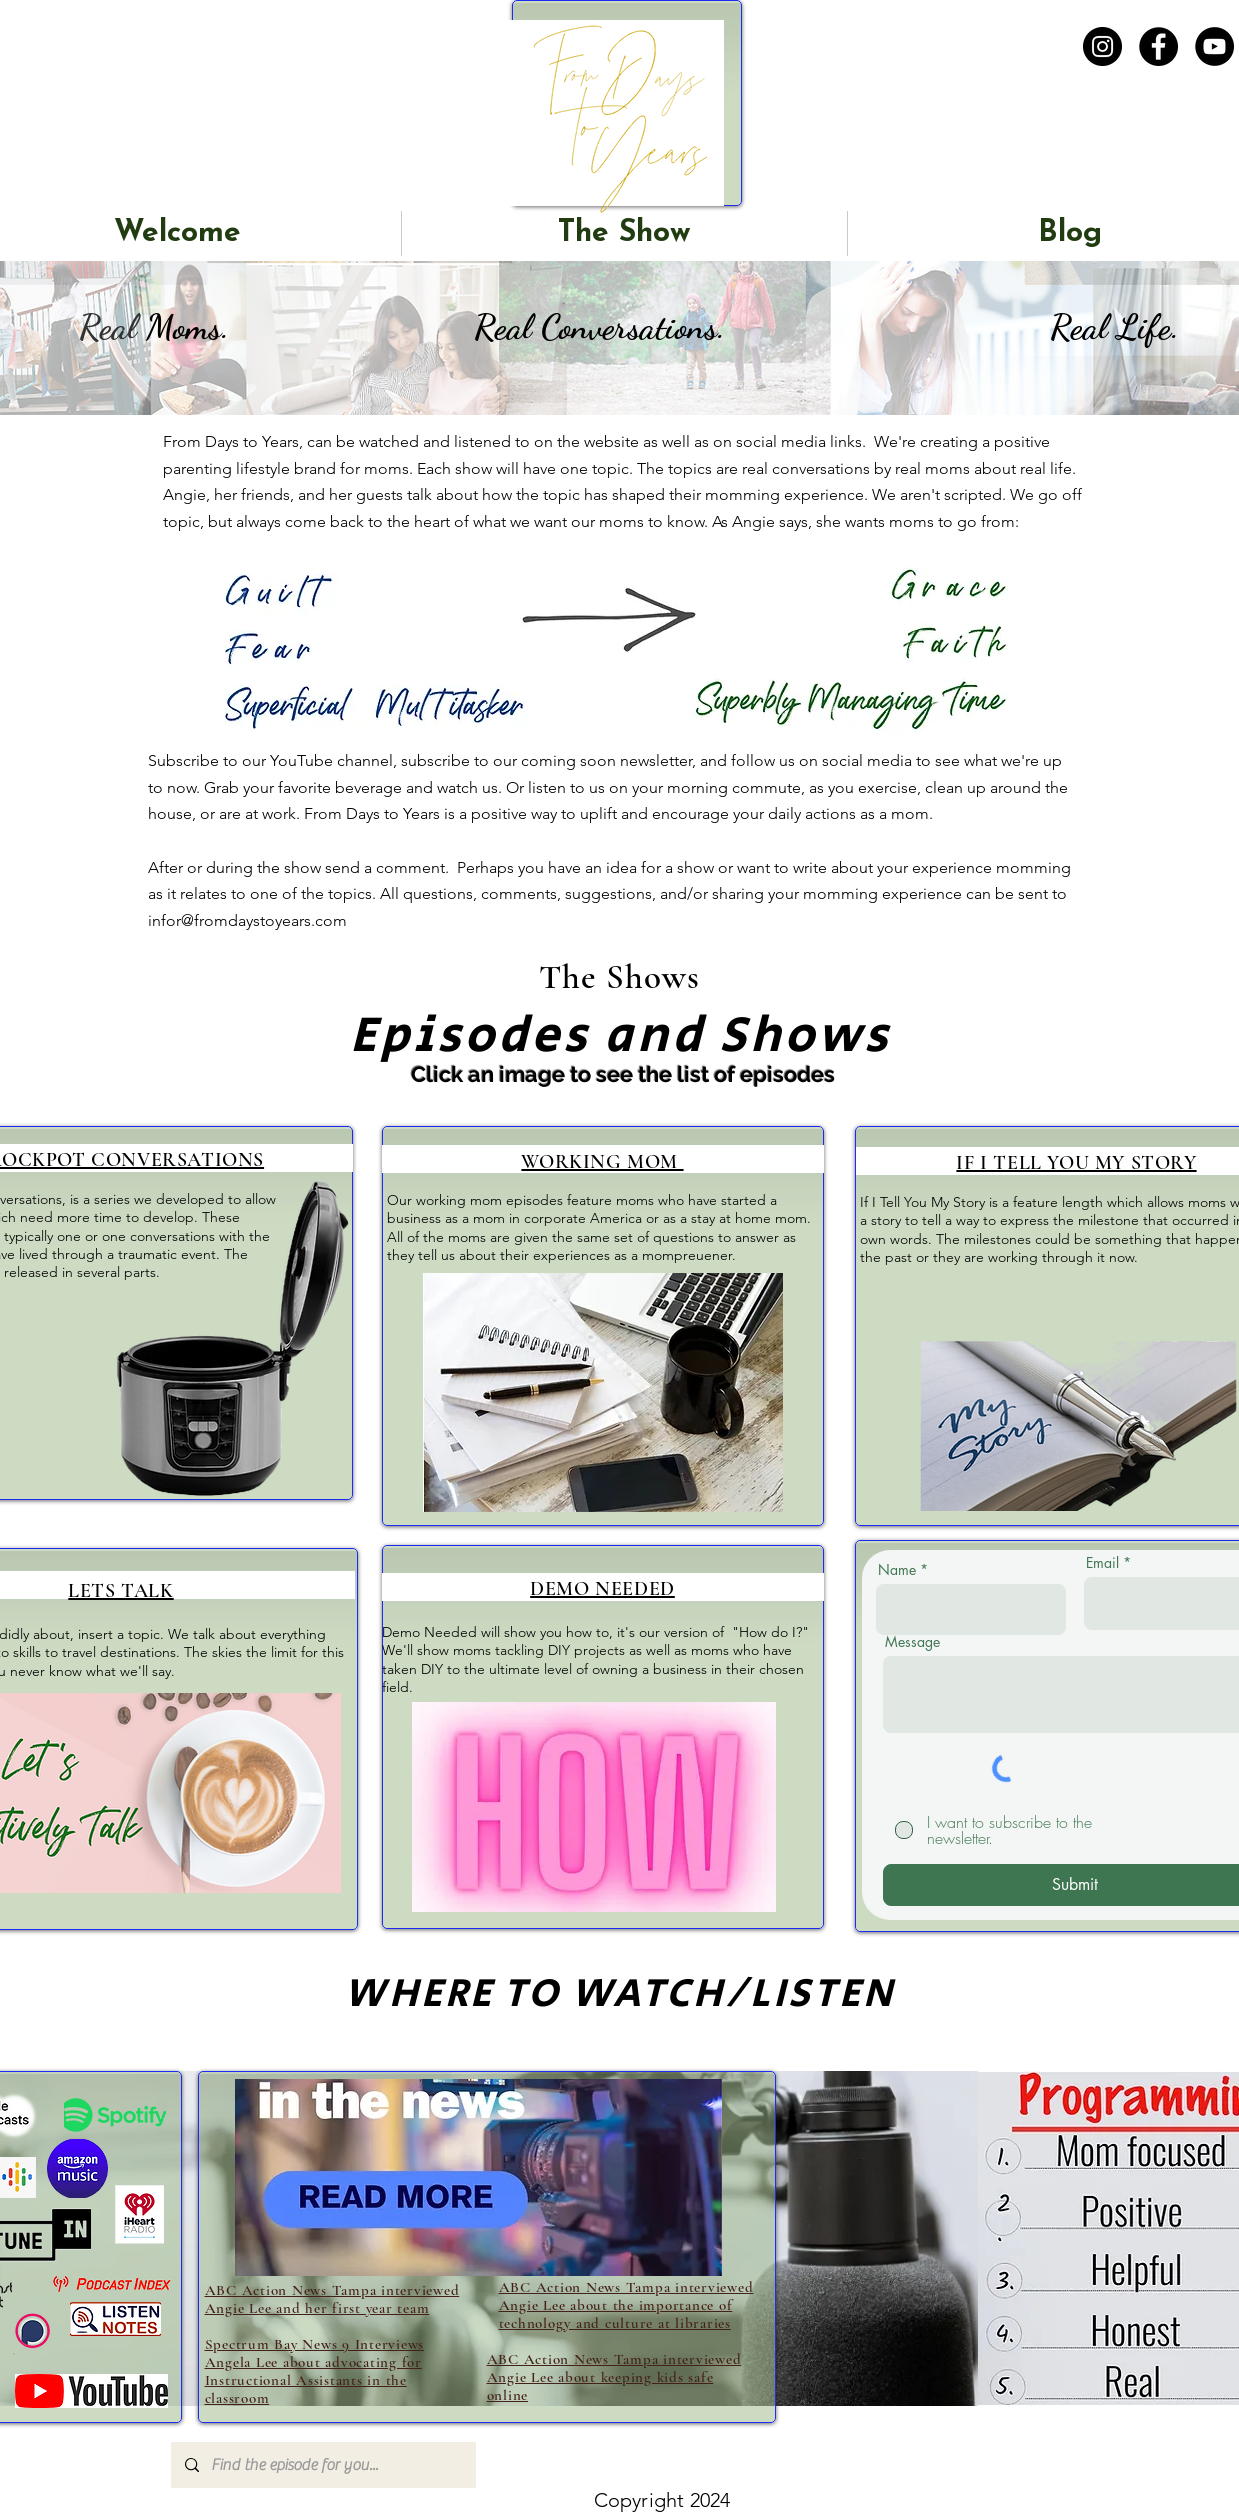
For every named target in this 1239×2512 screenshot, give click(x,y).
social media (865, 760)
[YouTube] (1214, 46)
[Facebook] (1158, 46)
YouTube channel (331, 760)
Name (897, 1570)
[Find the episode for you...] (322, 2465)
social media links (799, 441)
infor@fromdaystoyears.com (247, 920)
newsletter (656, 760)
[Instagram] (1102, 46)
